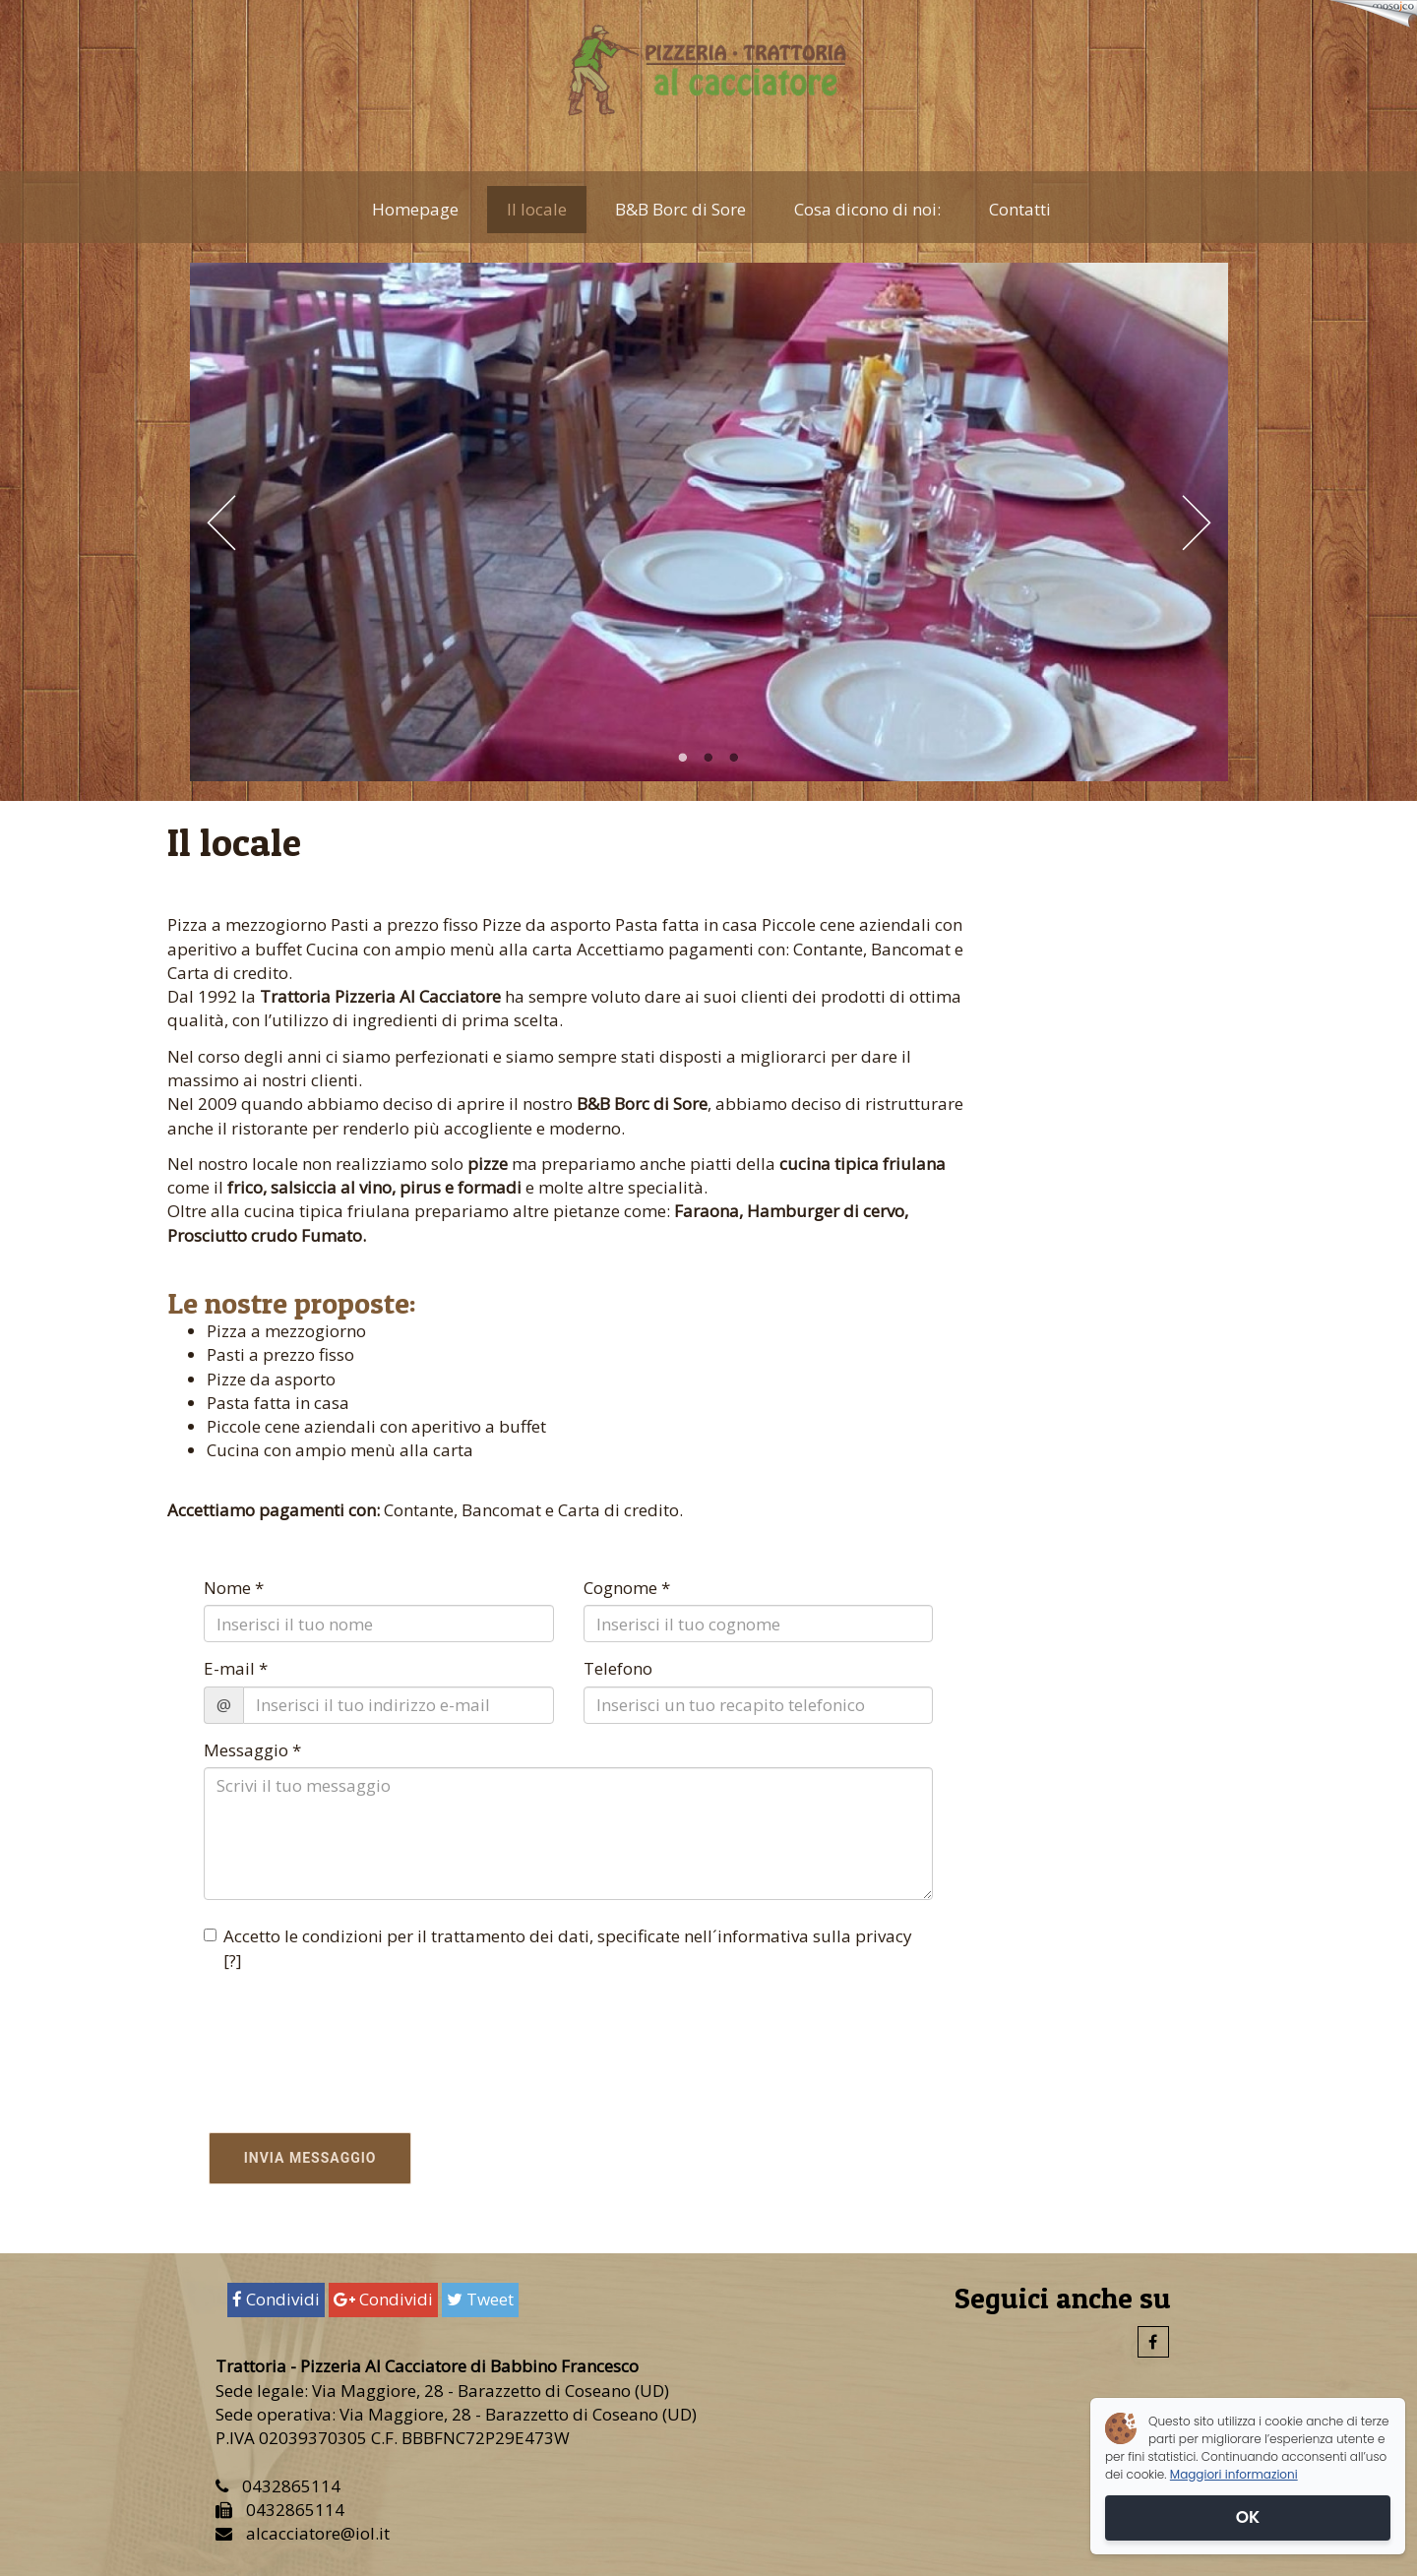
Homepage (415, 209)
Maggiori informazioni (1234, 2474)
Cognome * (627, 1587)
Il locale (537, 209)
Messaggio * (252, 1750)
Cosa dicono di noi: (867, 209)
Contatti (1020, 209)
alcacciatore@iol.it (318, 2533)
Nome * (234, 1587)
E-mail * (236, 1668)
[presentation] (319, 2035)
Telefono (618, 1668)
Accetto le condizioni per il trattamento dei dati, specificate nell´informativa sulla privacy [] (558, 1948)
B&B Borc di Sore (680, 209)
